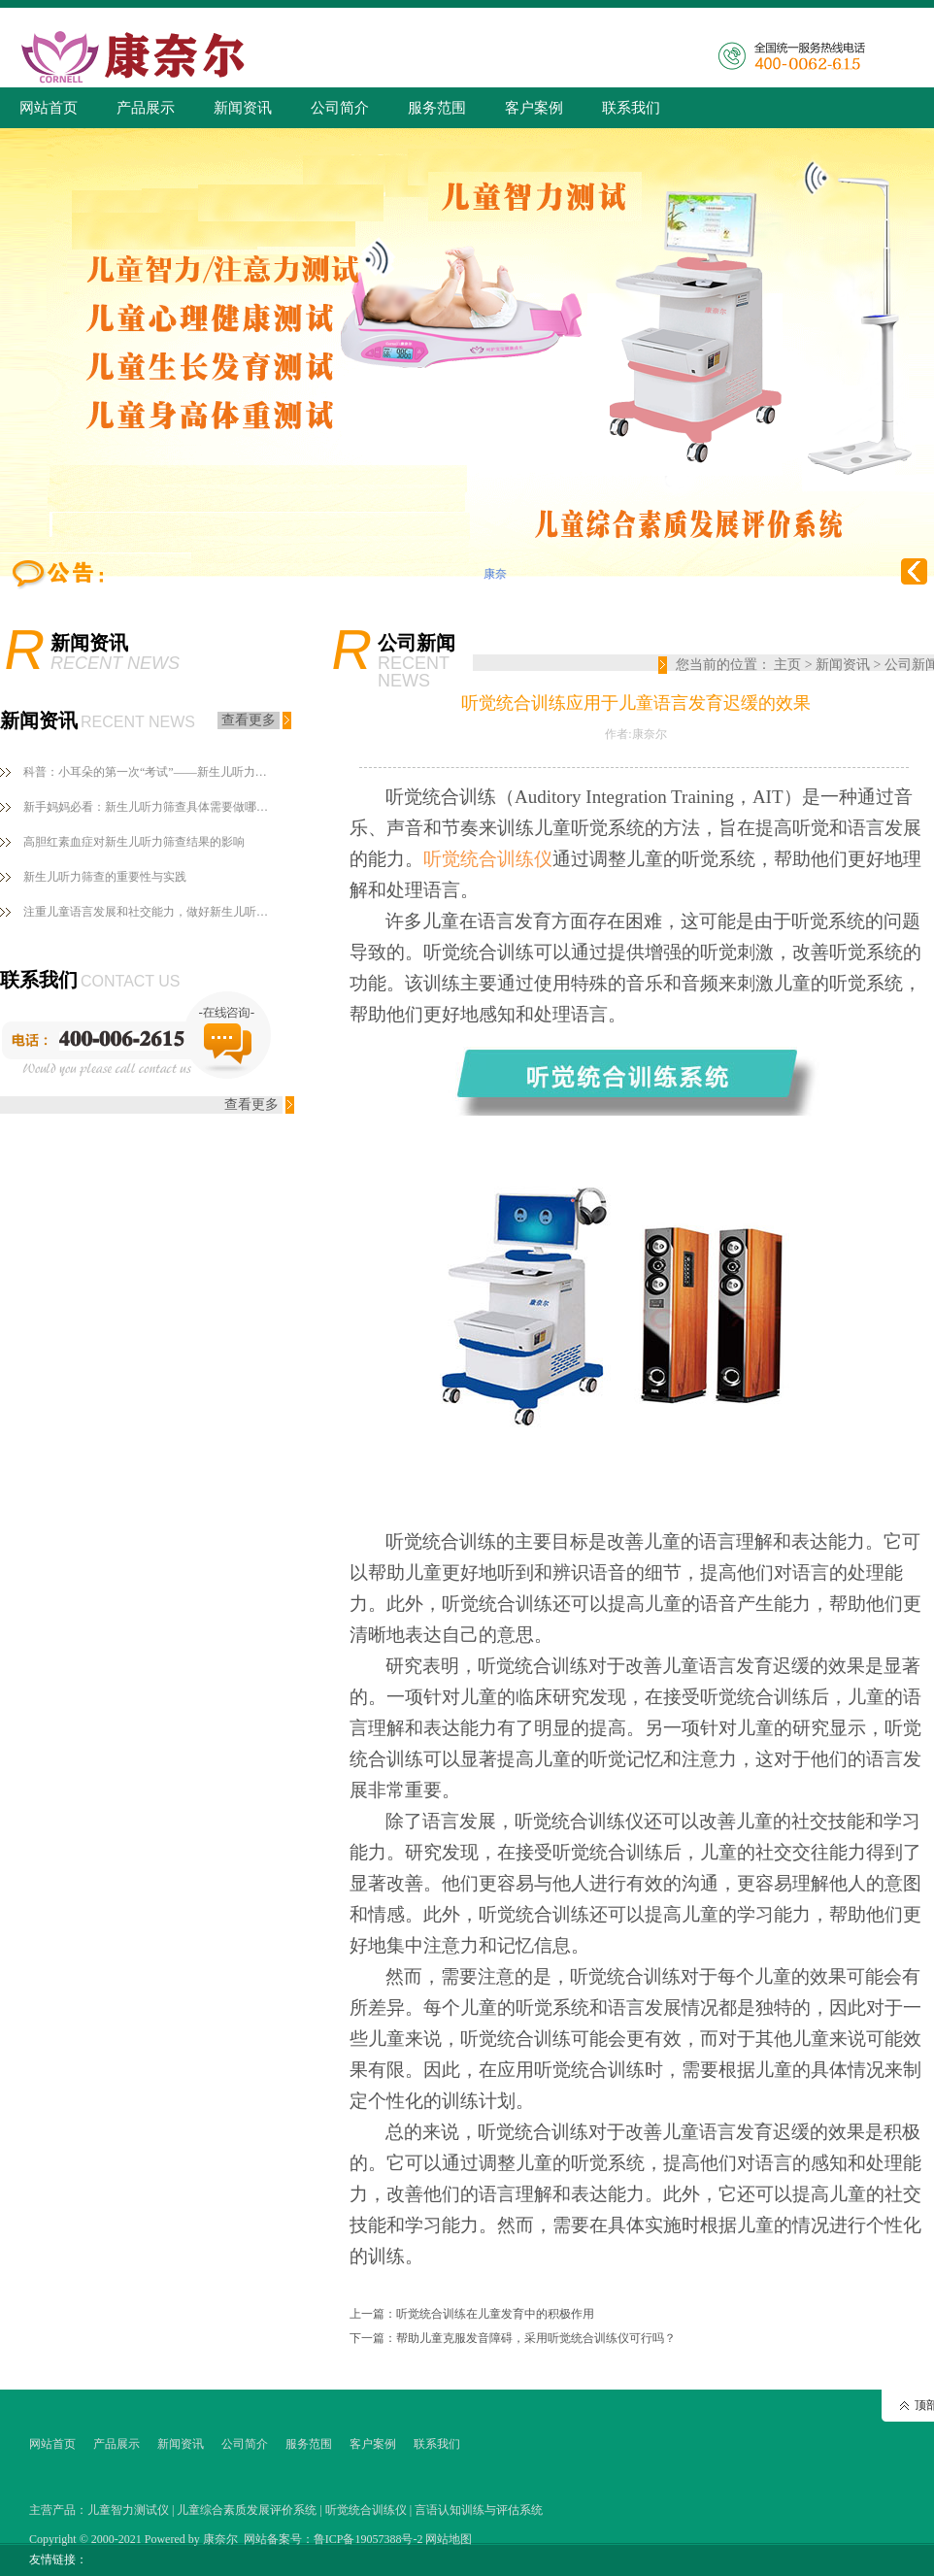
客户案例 (534, 108)
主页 (787, 664)
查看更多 (248, 720)
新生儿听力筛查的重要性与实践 (104, 877)
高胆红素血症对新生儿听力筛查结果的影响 (134, 842)
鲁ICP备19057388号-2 (368, 2539)
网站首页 (48, 108)
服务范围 (437, 108)
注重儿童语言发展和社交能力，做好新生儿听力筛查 (149, 912)
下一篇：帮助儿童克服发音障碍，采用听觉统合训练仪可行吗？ (513, 2338)
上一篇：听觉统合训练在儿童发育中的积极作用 (472, 2314)
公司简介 (340, 108)
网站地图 (448, 2539)
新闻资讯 (243, 108)
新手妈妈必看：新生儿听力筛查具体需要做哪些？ (149, 807)
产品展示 (146, 108)
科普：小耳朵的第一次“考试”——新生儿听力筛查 (149, 772)
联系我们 (631, 108)
